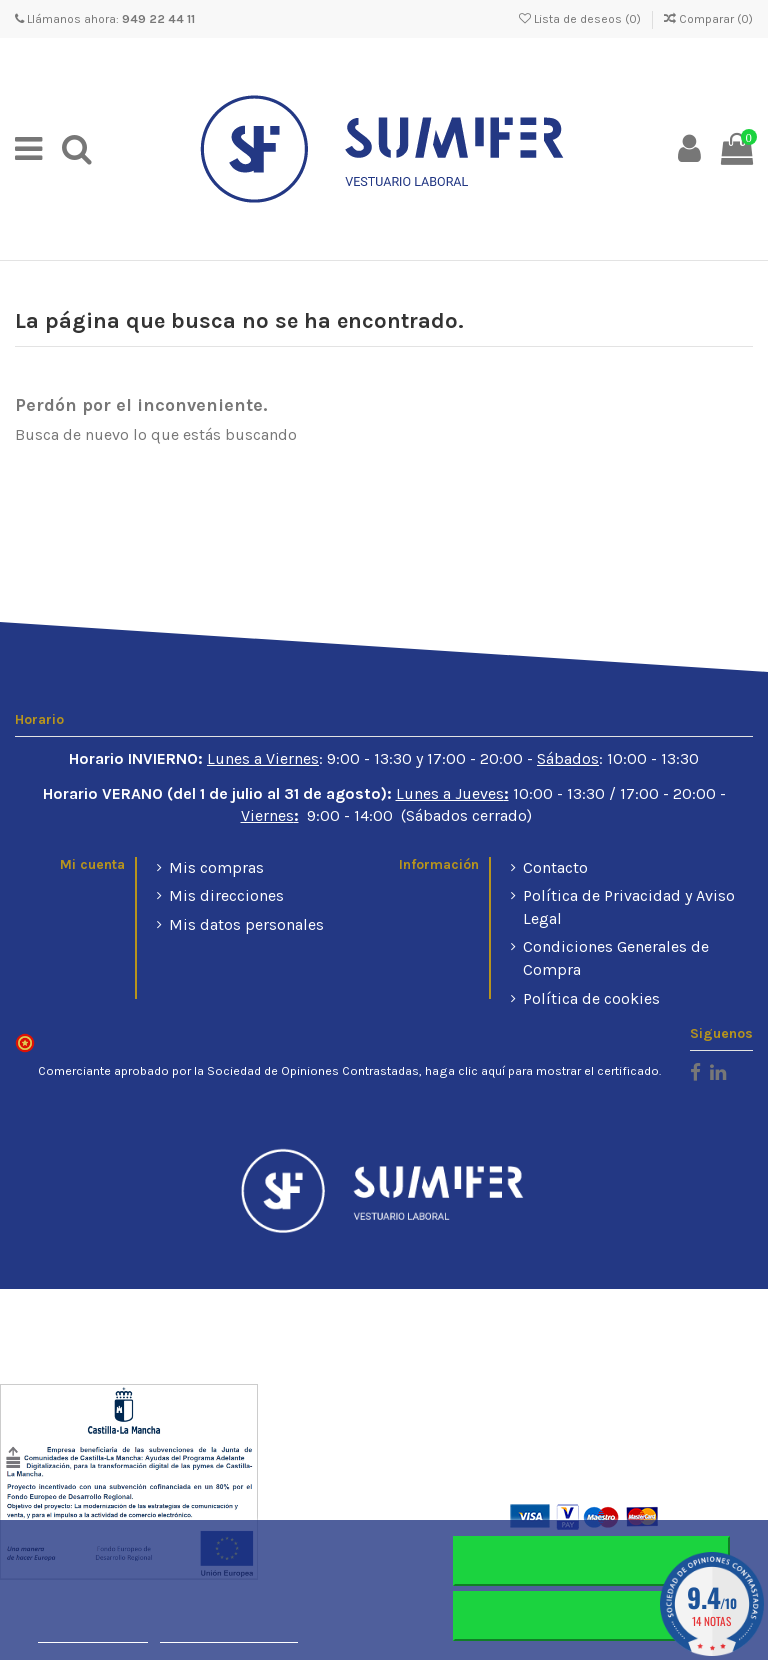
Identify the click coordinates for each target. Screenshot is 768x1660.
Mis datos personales (246, 924)
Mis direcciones (226, 895)
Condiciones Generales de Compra (616, 957)
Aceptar (592, 1616)
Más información (93, 1633)
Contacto (555, 867)
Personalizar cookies (229, 1633)
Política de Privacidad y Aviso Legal (629, 906)
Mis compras (216, 867)
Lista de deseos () (581, 19)
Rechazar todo (591, 1561)
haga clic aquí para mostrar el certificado (542, 1071)
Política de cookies (591, 998)
